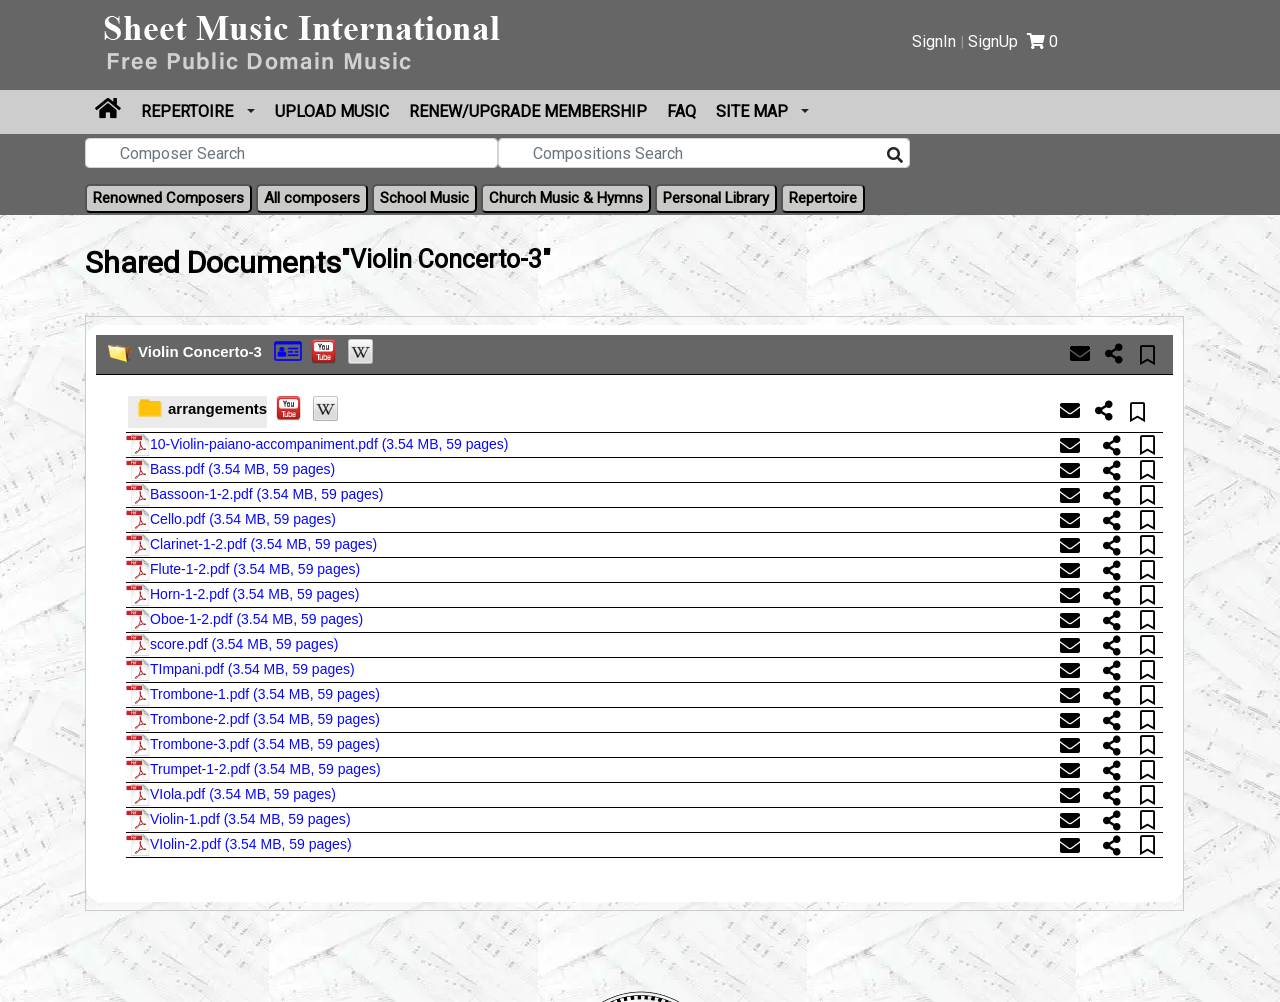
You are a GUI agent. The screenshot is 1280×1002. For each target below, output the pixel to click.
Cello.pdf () (231, 520)
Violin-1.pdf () (238, 820)
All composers (312, 198)
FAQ (681, 111)
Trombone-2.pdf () (253, 720)
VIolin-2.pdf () (239, 845)
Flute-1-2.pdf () (243, 570)
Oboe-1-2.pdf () (244, 620)
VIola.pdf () (231, 795)
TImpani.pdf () (240, 670)
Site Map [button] (754, 111)
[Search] (895, 156)
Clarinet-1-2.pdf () (251, 545)
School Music (424, 198)
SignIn (934, 41)
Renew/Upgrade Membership (528, 111)
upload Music (332, 111)
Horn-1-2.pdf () (242, 595)
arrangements (217, 408)
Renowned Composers (168, 198)
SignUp (993, 41)
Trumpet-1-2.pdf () (253, 770)
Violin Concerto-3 (200, 351)
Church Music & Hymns (566, 198)
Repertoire (189, 111)
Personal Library (716, 198)
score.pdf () (232, 645)
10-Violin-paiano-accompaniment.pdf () (317, 445)
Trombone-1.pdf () (253, 695)
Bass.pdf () (230, 470)
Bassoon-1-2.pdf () (255, 495)
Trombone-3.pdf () (253, 745)
